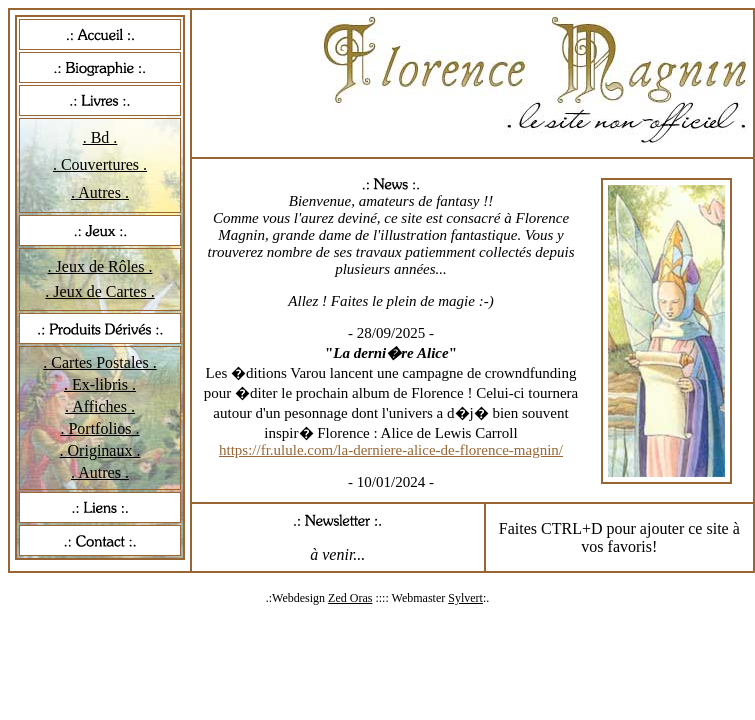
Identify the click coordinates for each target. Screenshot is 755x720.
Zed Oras (350, 598)
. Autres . (100, 192)
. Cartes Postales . (99, 362)
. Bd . (100, 137)
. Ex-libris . (100, 384)
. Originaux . (100, 450)
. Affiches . (100, 406)
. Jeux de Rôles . (100, 266)
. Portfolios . (99, 428)
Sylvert (465, 598)
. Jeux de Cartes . (99, 291)
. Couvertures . (100, 164)
